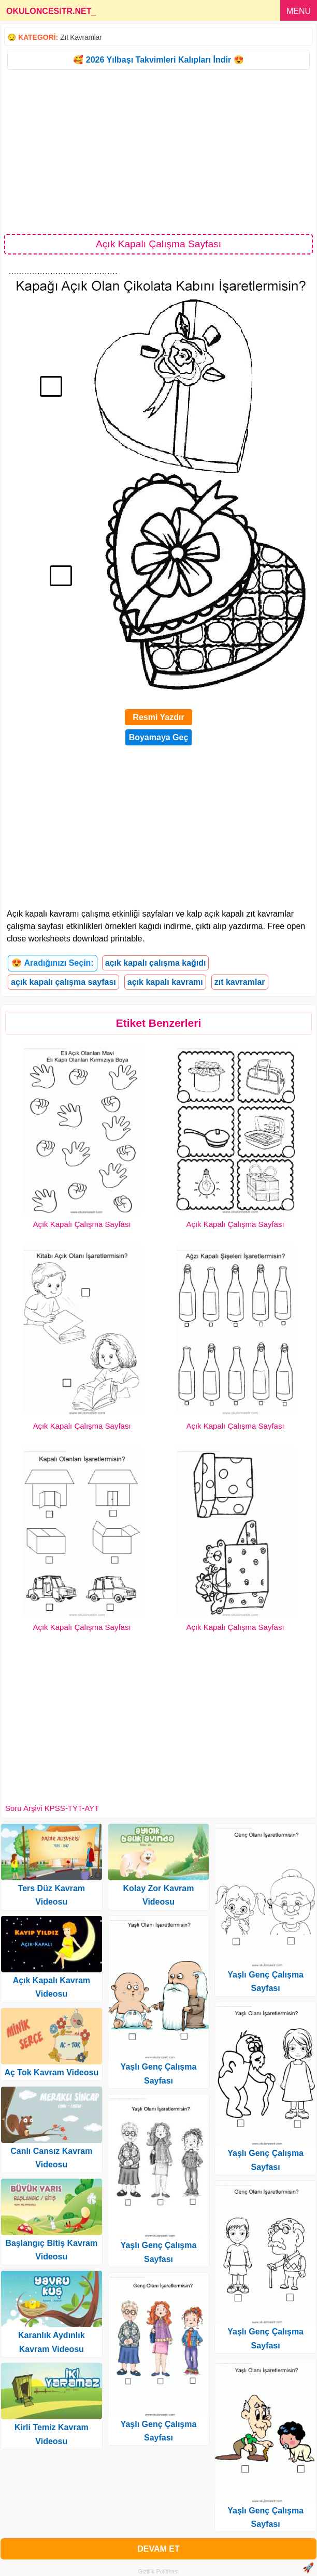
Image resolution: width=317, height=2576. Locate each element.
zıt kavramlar (239, 982)
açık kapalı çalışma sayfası (63, 982)
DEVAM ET (158, 2548)
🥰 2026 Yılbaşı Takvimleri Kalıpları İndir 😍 (158, 59)
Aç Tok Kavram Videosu (51, 2072)
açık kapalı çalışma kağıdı (155, 962)
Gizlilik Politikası (158, 2571)
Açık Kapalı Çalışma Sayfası (82, 1224)
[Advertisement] (158, 151)
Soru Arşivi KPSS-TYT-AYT (52, 1808)
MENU (298, 11)
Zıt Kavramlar (81, 37)
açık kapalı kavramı (165, 982)
